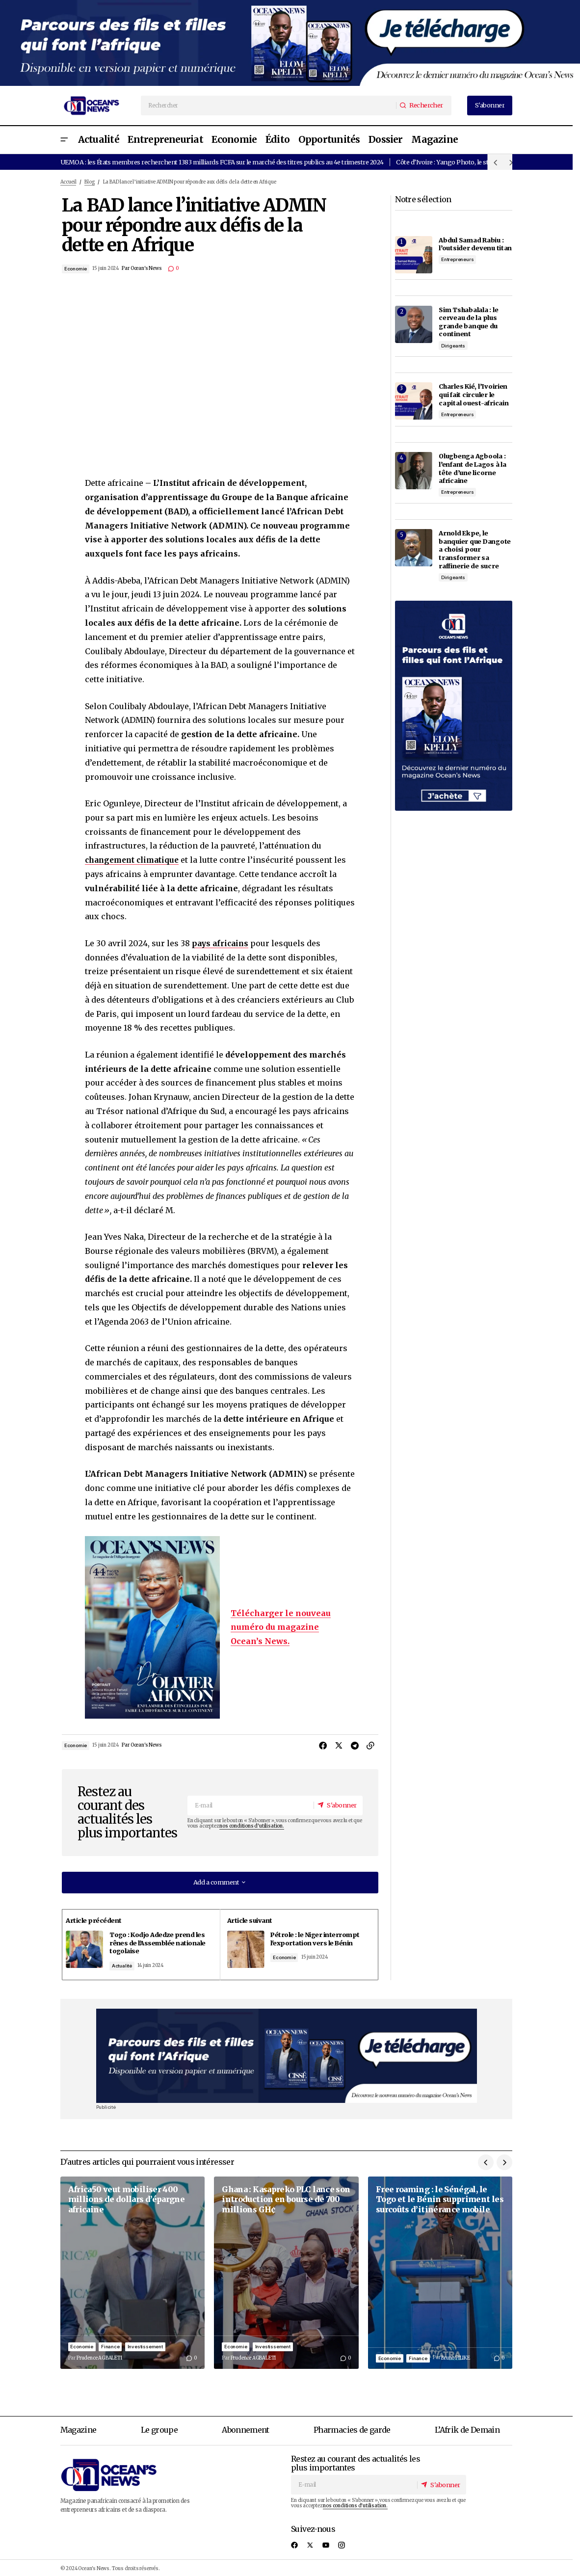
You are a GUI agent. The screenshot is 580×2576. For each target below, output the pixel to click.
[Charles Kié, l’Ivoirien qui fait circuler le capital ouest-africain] (413, 401)
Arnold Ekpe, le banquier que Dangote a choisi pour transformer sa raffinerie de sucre (475, 549)
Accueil (68, 182)
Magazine (78, 2427)
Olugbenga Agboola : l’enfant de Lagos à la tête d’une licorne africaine (472, 468)
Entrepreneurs (457, 259)
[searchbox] (268, 105)
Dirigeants (453, 345)
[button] (64, 140)
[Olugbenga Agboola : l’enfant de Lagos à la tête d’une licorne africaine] (413, 470)
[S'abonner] (336, 1805)
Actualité (126, 1963)
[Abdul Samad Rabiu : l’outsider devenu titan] (413, 254)
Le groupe (159, 2427)
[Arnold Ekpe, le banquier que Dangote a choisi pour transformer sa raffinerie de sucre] (413, 547)
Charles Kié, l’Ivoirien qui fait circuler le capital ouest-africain (473, 394)
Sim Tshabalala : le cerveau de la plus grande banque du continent (468, 322)
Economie (75, 268)
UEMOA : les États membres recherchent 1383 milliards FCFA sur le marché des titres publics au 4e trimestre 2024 (222, 162)
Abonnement (245, 2427)
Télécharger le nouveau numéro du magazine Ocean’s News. (281, 1627)
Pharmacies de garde (352, 2427)
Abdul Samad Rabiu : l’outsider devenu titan (475, 244)
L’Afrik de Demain (467, 2427)
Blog (89, 182)
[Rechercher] (423, 105)
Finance (110, 2343)
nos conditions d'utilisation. (251, 1827)
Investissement (145, 2343)
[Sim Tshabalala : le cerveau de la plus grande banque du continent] (413, 324)
